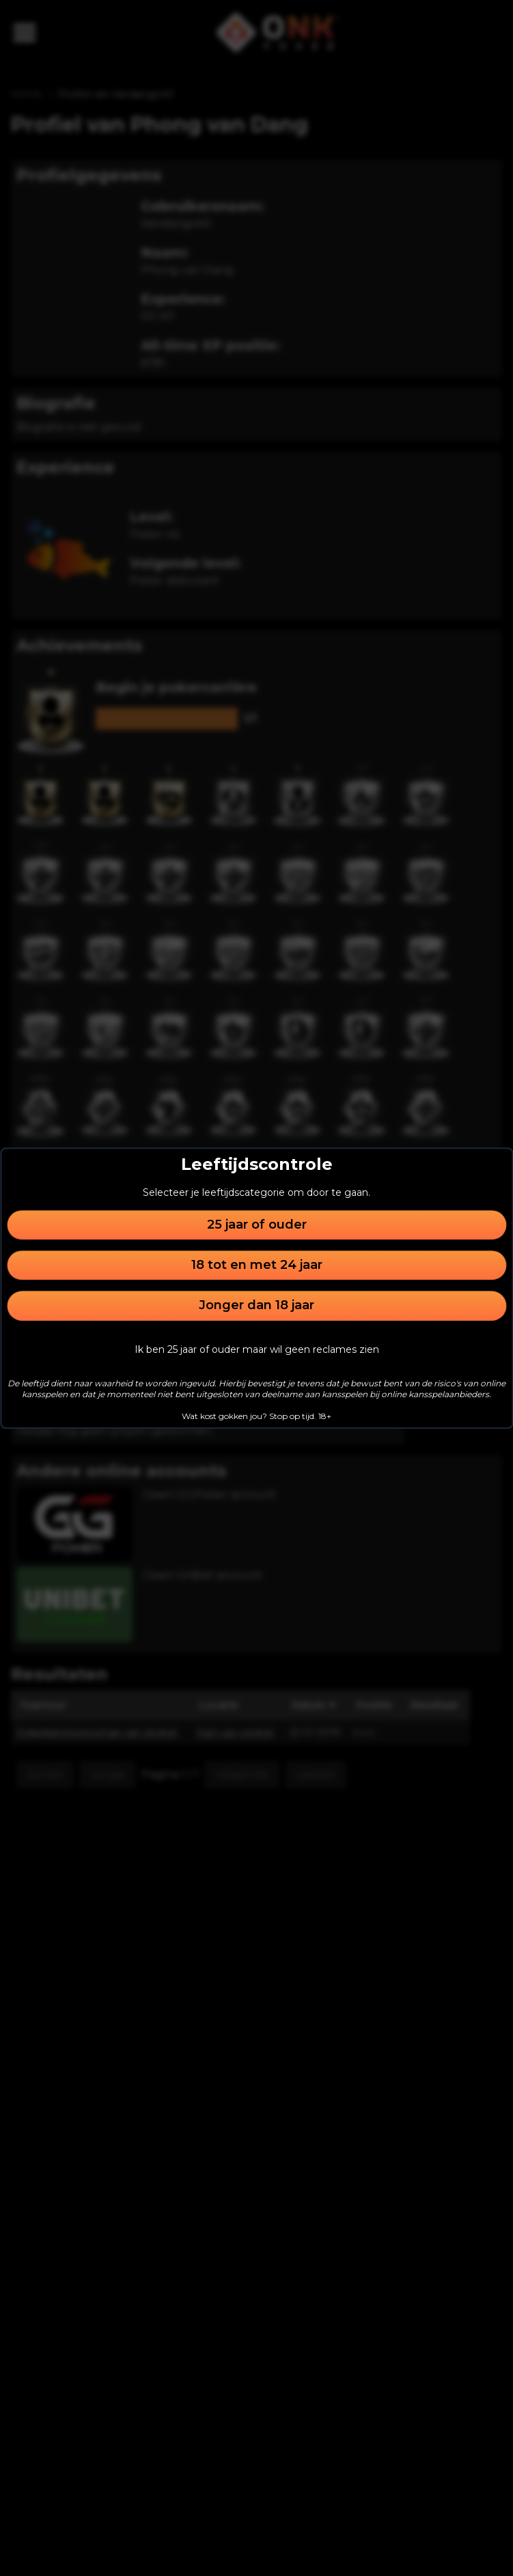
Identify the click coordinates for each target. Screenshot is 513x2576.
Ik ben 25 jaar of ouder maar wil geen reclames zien (257, 1349)
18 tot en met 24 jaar (256, 1264)
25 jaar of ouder (257, 1224)
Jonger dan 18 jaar (256, 1305)
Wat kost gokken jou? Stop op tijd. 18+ (256, 1416)
